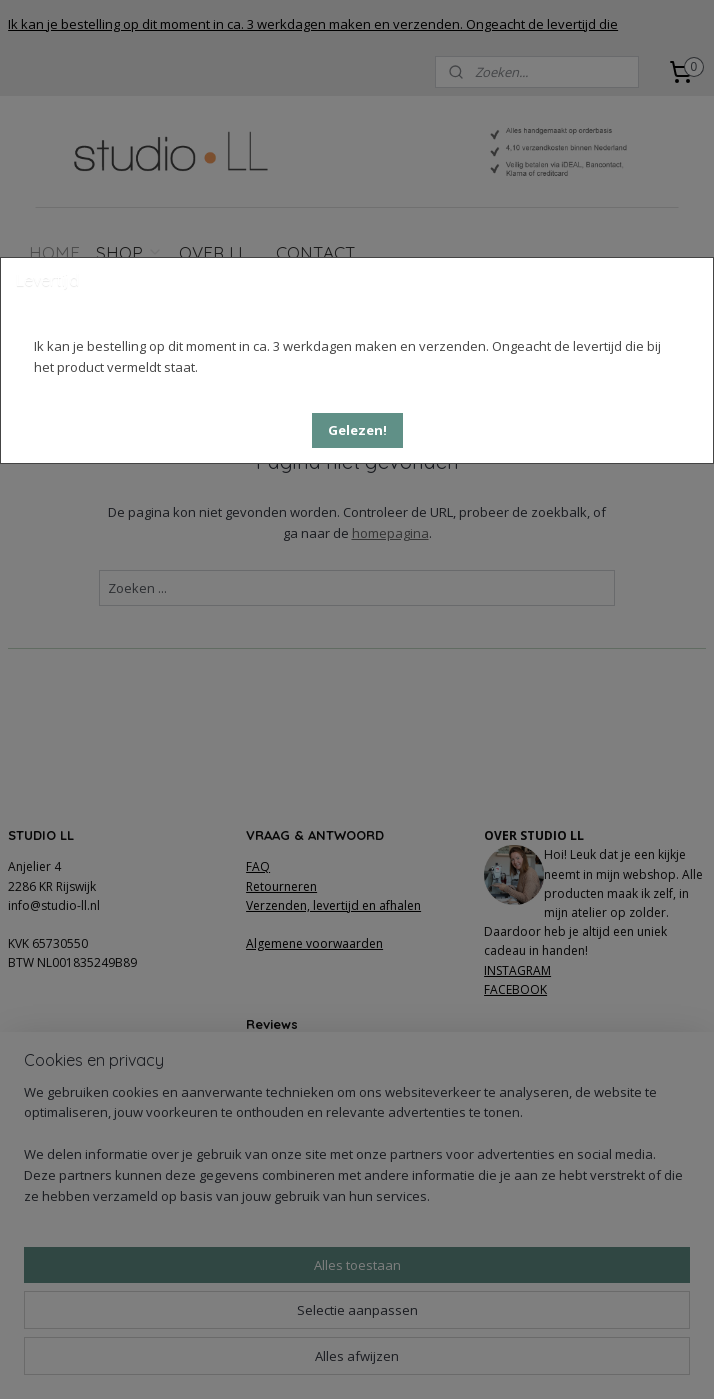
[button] (357, 430)
